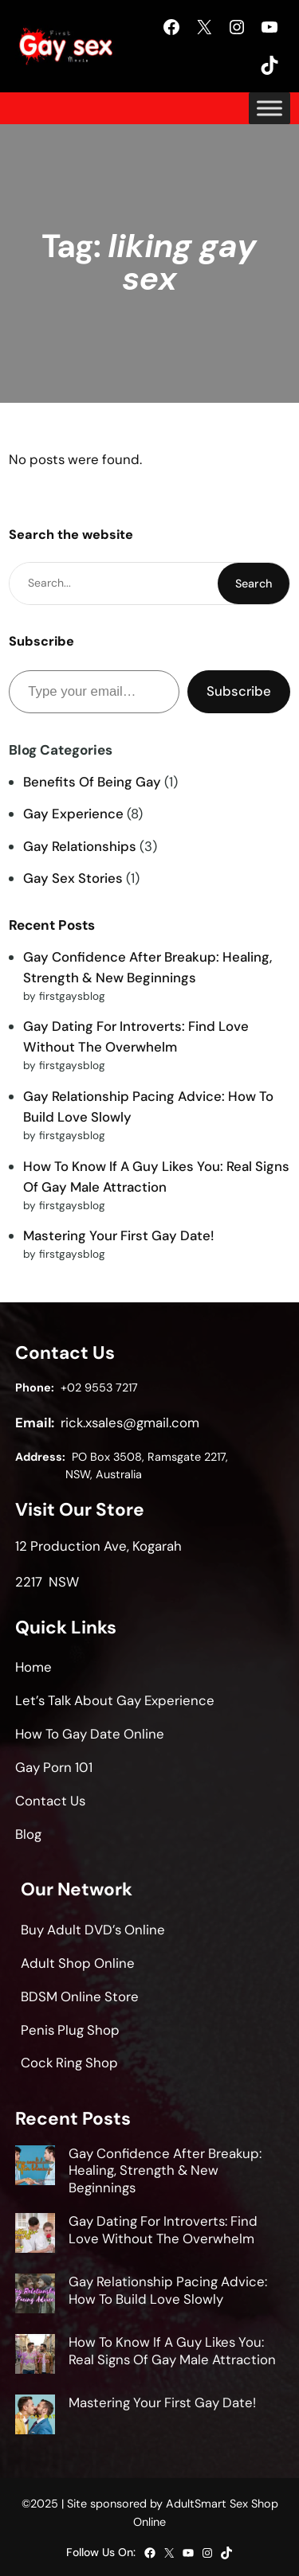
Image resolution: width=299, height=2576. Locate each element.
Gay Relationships (79, 846)
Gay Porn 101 (53, 1767)
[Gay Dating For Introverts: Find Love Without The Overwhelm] (35, 2235)
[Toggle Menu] (269, 107)
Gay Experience (73, 813)
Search (253, 583)
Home (33, 1667)
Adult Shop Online (78, 1963)
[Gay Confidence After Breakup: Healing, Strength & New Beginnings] (35, 2167)
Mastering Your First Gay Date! (118, 1235)
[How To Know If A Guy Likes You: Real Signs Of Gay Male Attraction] (35, 2356)
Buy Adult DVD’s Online (93, 1929)
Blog (28, 1834)
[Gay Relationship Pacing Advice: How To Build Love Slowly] (35, 2296)
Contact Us (50, 1800)
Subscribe (239, 691)
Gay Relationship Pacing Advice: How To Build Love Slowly (168, 2290)
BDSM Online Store (80, 1996)
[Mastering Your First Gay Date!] (35, 2417)
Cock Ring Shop (69, 2062)
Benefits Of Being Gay (92, 781)
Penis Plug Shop (70, 2030)
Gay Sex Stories (73, 878)
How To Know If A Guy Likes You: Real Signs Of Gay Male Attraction (172, 2350)
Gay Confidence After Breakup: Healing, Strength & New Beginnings (165, 2171)
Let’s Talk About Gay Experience (114, 1700)
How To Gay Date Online (89, 1734)
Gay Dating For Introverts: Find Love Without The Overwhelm (163, 2229)
